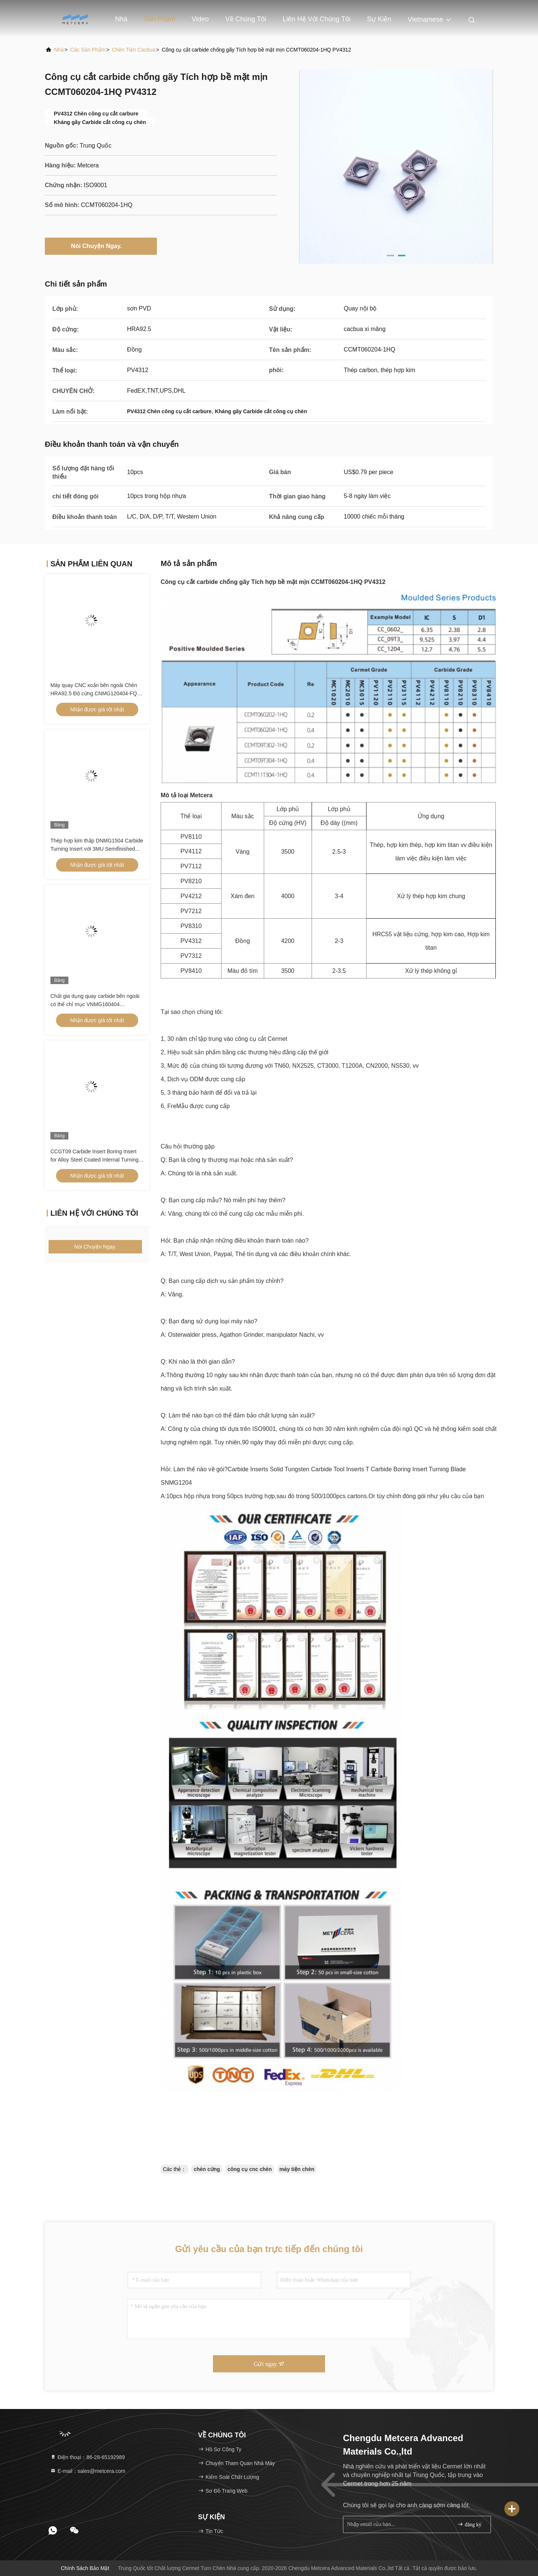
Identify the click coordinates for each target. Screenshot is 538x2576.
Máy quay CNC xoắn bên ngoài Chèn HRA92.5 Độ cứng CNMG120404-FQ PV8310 (93, 693)
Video (200, 19)
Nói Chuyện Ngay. (101, 246)
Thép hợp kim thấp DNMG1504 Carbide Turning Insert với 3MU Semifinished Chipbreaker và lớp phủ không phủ (96, 849)
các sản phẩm (88, 50)
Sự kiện (379, 19)
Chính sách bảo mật (85, 2568)
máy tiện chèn (297, 2169)
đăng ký (469, 2524)
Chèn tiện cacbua (133, 50)
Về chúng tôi (245, 19)
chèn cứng (207, 2169)
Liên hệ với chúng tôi (317, 19)
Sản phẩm (159, 19)
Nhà (121, 19)
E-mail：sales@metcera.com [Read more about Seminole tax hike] (87, 2471)
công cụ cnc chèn (250, 2169)
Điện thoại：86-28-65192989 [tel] (87, 2457)
